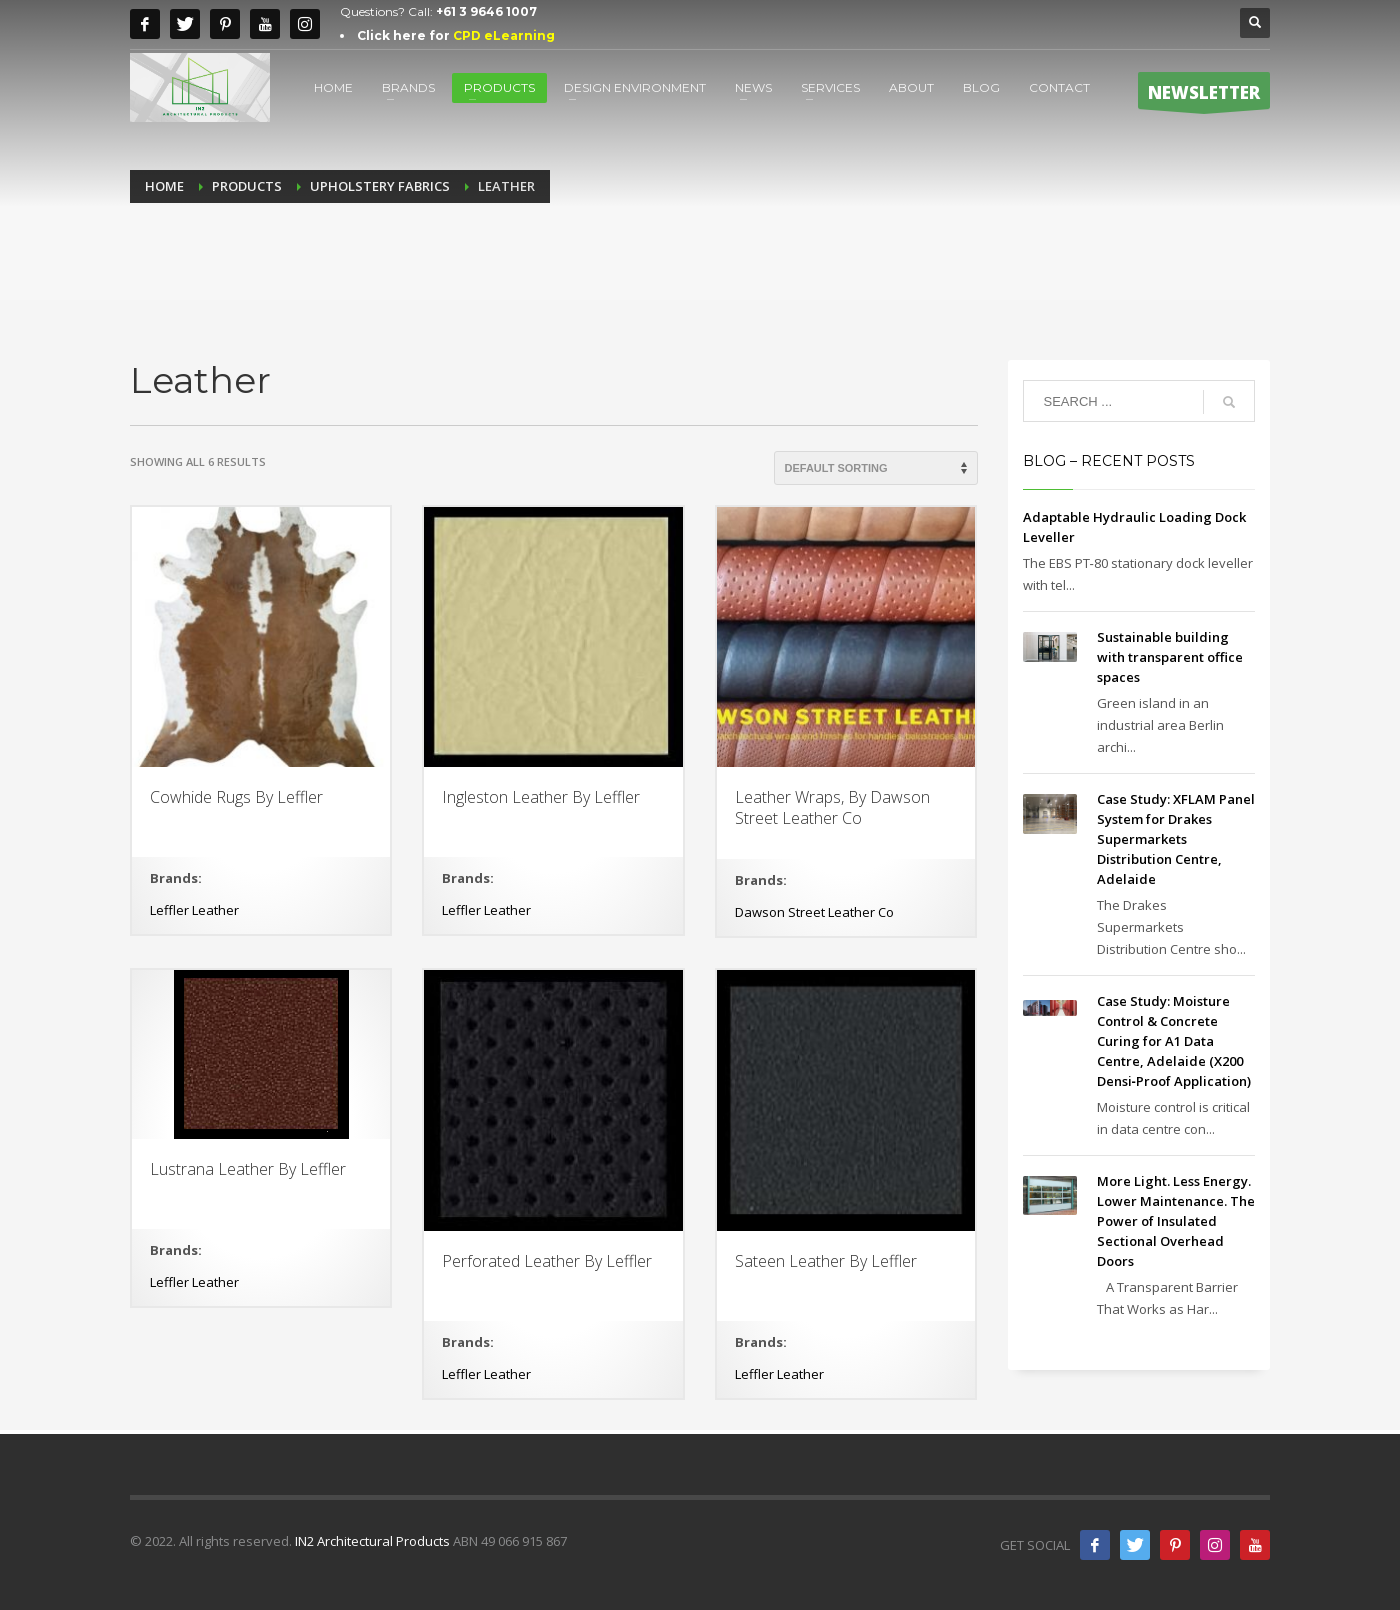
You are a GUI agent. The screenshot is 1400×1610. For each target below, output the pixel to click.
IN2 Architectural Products (372, 1541)
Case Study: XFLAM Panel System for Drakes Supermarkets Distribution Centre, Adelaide (1176, 839)
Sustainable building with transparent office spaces (1170, 657)
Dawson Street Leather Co (814, 912)
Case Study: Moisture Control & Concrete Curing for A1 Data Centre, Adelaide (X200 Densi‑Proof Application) (1174, 1041)
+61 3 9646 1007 (486, 11)
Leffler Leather (194, 910)
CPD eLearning (504, 35)
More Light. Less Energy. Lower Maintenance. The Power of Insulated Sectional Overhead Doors (1176, 1221)
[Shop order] (876, 468)
